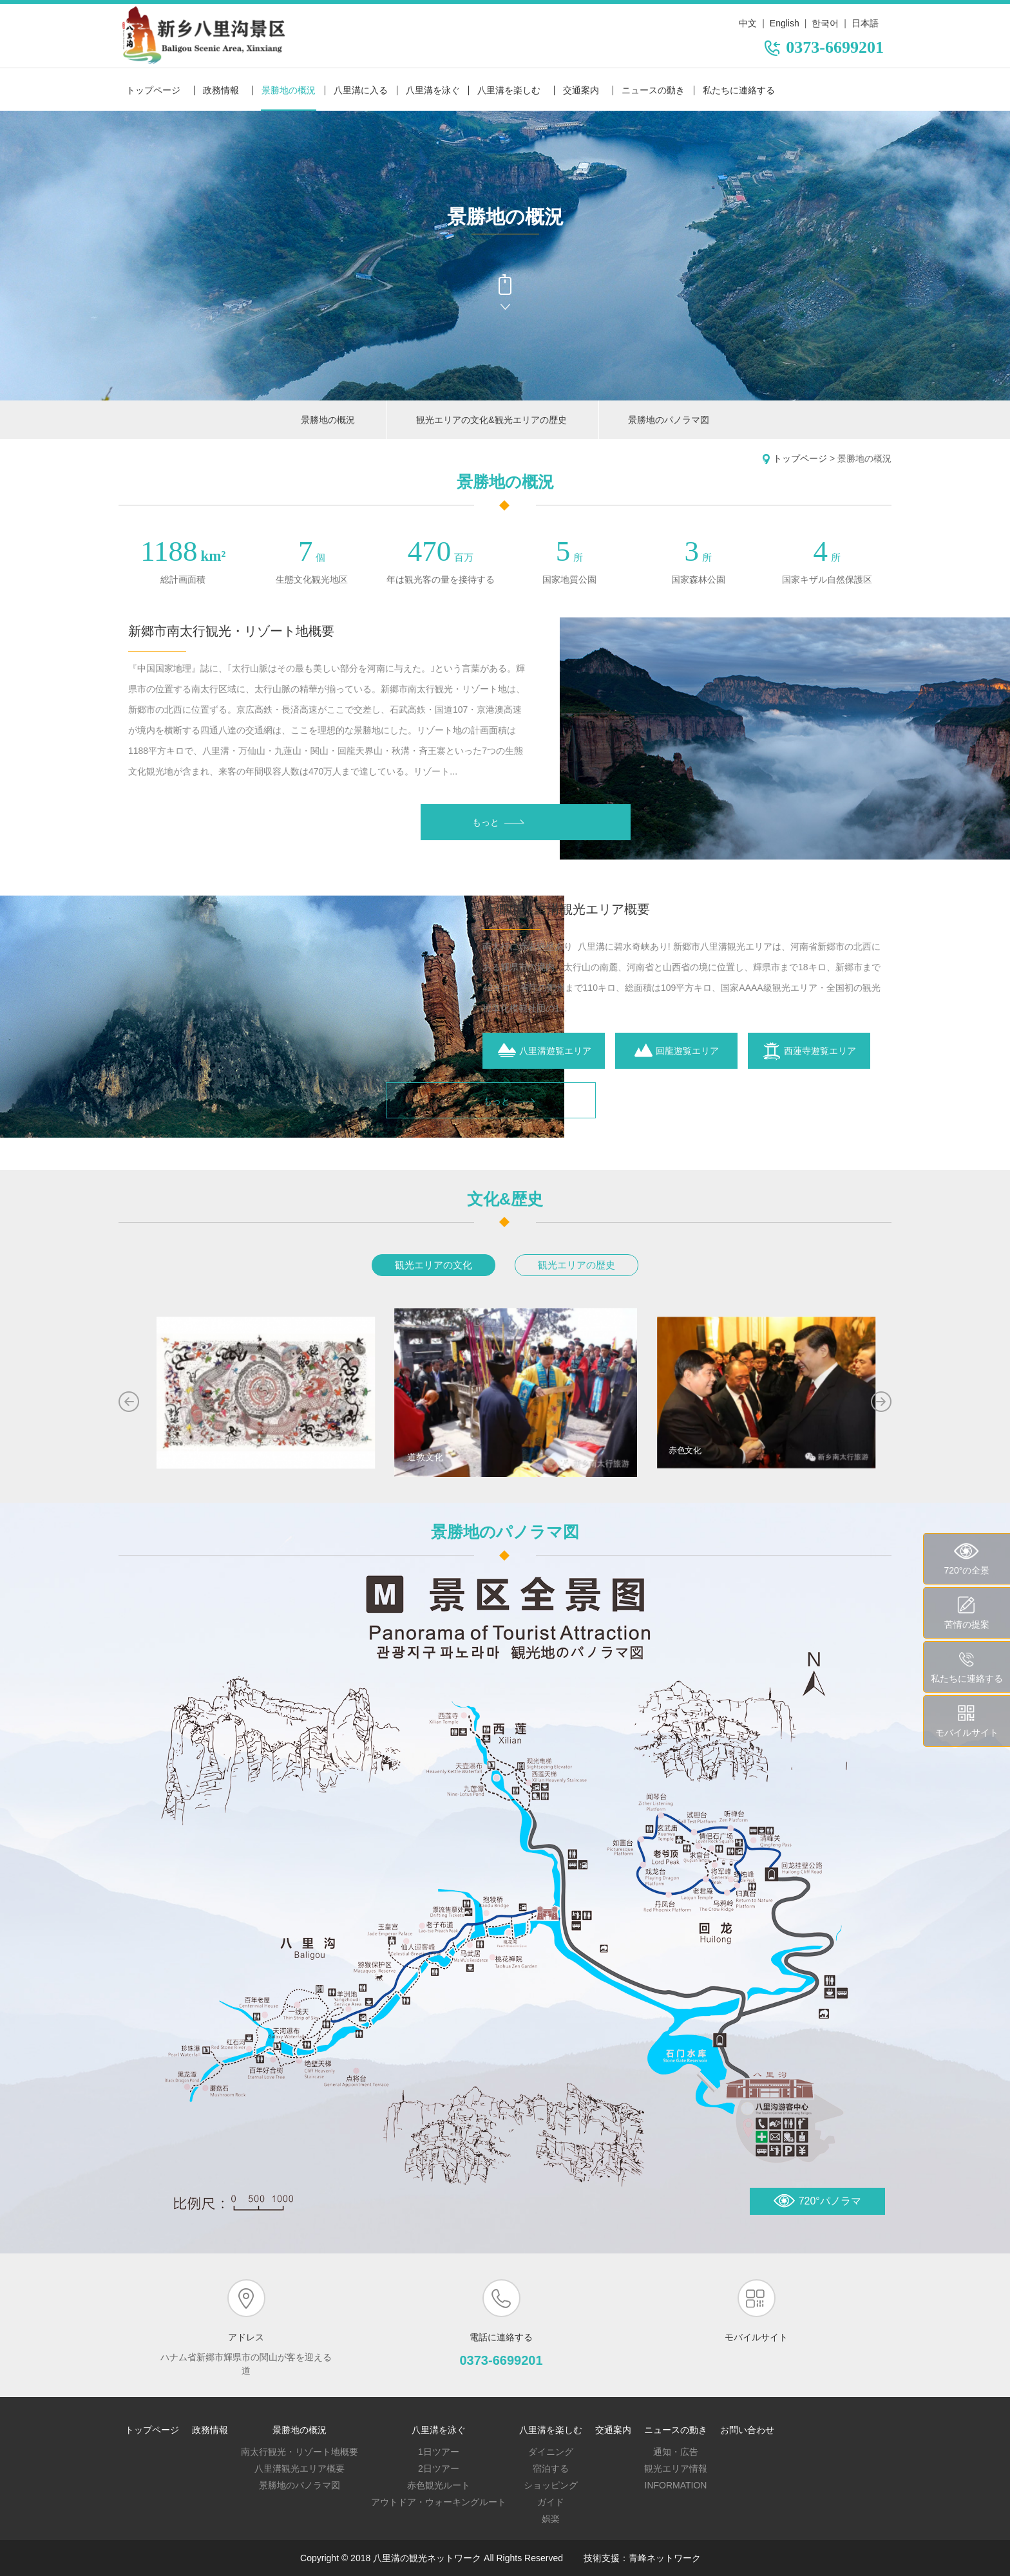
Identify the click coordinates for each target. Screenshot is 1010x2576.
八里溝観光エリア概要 (299, 2468)
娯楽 (551, 2519)
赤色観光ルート (438, 2485)
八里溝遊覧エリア (544, 1051)
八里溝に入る (361, 90)
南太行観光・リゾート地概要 (299, 2452)
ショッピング (551, 2485)
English (784, 23)
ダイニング (550, 2452)
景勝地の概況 (289, 90)
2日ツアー (438, 2468)
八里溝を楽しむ (508, 90)
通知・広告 (675, 2452)
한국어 (825, 23)
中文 (748, 23)
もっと (498, 822)
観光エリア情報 (675, 2468)
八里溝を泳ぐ (433, 90)
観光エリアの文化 (433, 1264)
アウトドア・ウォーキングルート (438, 2502)
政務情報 (221, 90)
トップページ (153, 90)
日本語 (865, 23)
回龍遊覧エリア (676, 1051)
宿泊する (551, 2468)
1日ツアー (438, 2452)
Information (676, 2485)
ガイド (550, 2502)
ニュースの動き (653, 90)
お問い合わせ (747, 2430)
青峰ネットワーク (665, 2558)
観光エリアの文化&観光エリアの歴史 (491, 420)
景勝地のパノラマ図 (668, 420)
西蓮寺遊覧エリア (808, 1051)
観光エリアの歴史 (576, 1264)
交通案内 (581, 90)
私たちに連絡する (739, 90)
